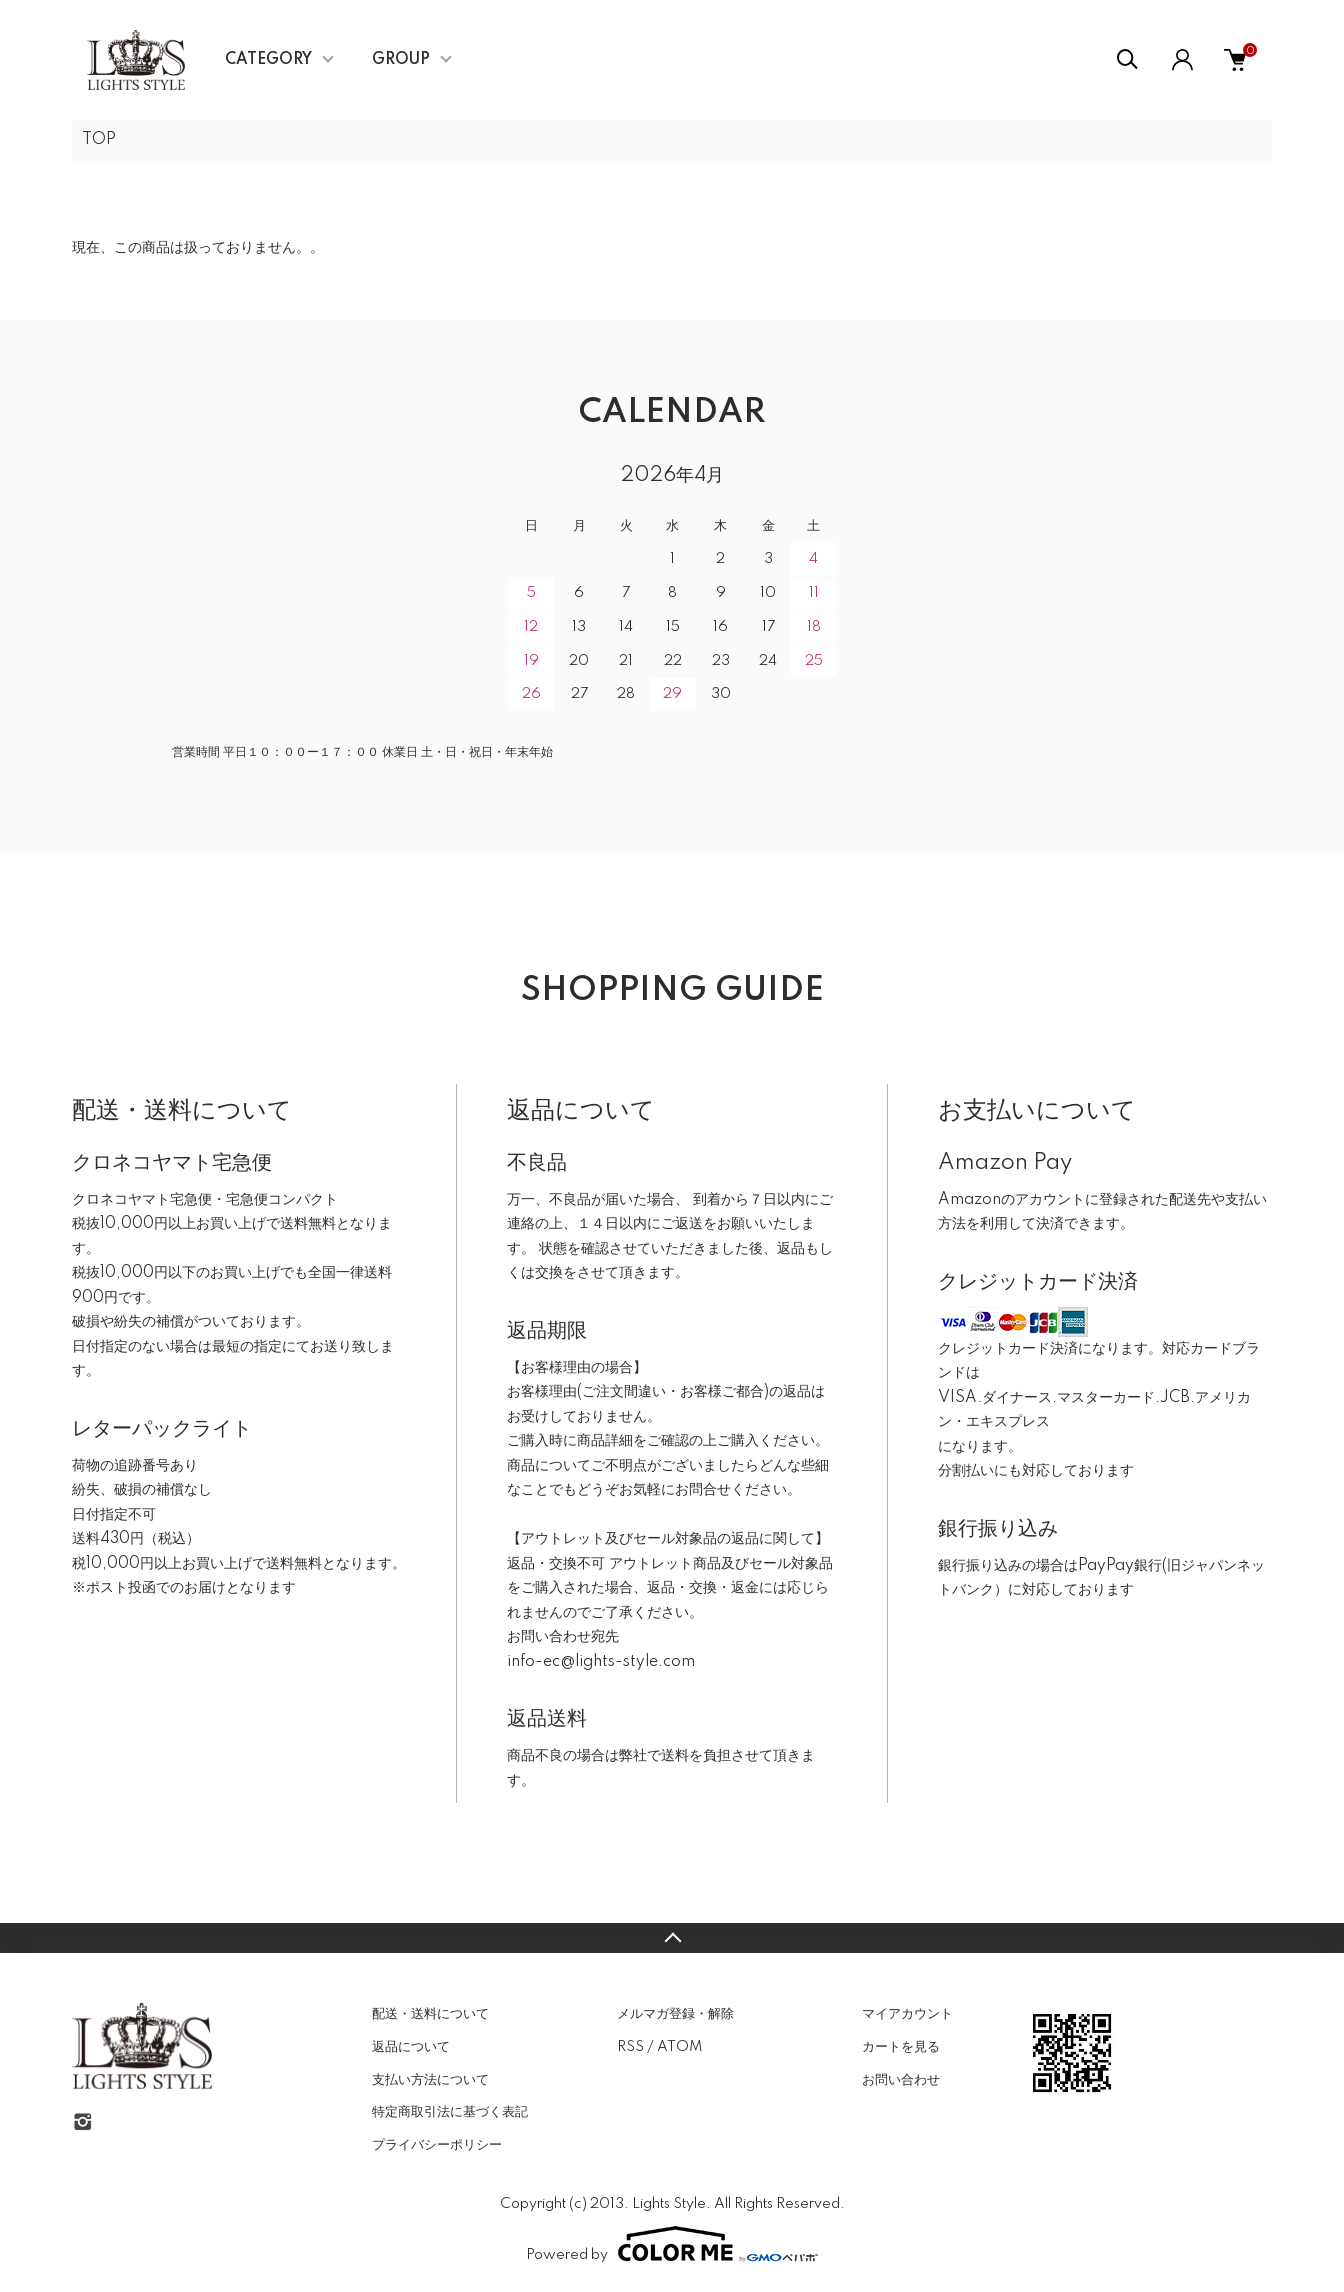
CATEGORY (268, 60)
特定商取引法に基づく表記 (450, 2112)
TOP (99, 140)
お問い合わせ (901, 2080)
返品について (411, 2047)
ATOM (679, 2047)
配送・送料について (430, 2014)
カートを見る (901, 2047)
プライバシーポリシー (437, 2145)
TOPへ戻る (672, 1938)
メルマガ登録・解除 (675, 2014)
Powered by (672, 2244)
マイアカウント (907, 2014)
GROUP (401, 60)
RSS (630, 2047)
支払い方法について (430, 2080)
